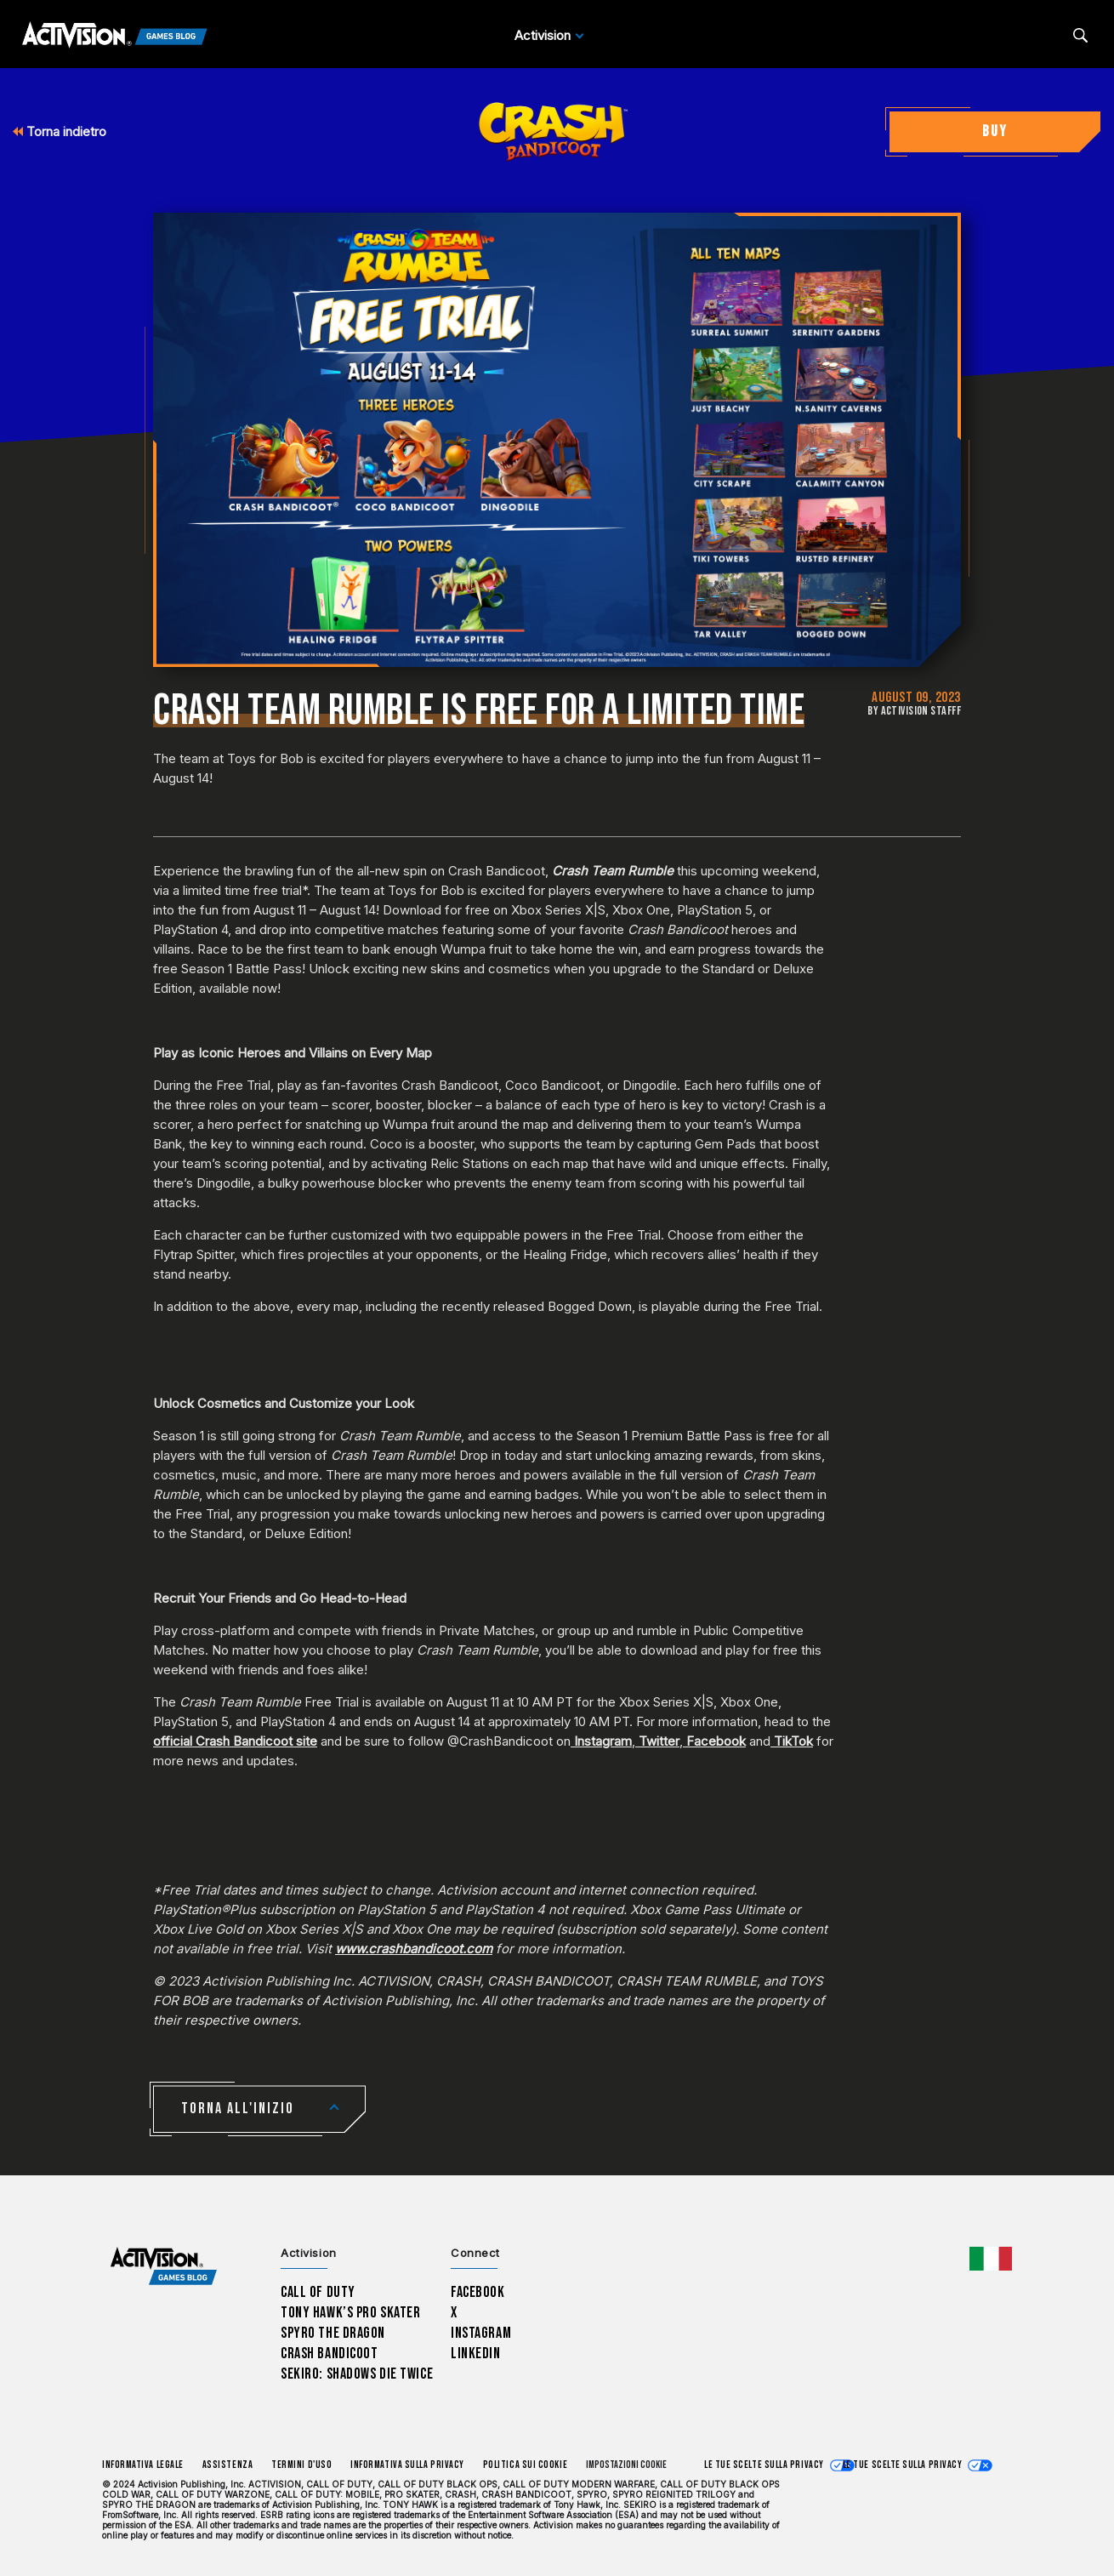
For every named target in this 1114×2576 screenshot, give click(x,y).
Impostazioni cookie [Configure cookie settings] (626, 2465)
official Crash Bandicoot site (235, 1741)
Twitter (659, 1741)
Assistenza (227, 2465)
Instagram (603, 1741)
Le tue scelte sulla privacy (764, 2465)
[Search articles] (1080, 35)
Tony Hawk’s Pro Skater (350, 2313)
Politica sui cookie (525, 2465)
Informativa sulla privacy (407, 2465)
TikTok (793, 1741)
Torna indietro (59, 131)
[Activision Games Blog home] (164, 2267)
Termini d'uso (301, 2465)
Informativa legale (143, 2465)
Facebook (716, 1741)
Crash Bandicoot (329, 2353)
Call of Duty (318, 2292)
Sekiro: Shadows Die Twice (357, 2374)
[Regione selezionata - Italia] (990, 2259)
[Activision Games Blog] (114, 35)
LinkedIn (476, 2353)
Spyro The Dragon (333, 2333)
